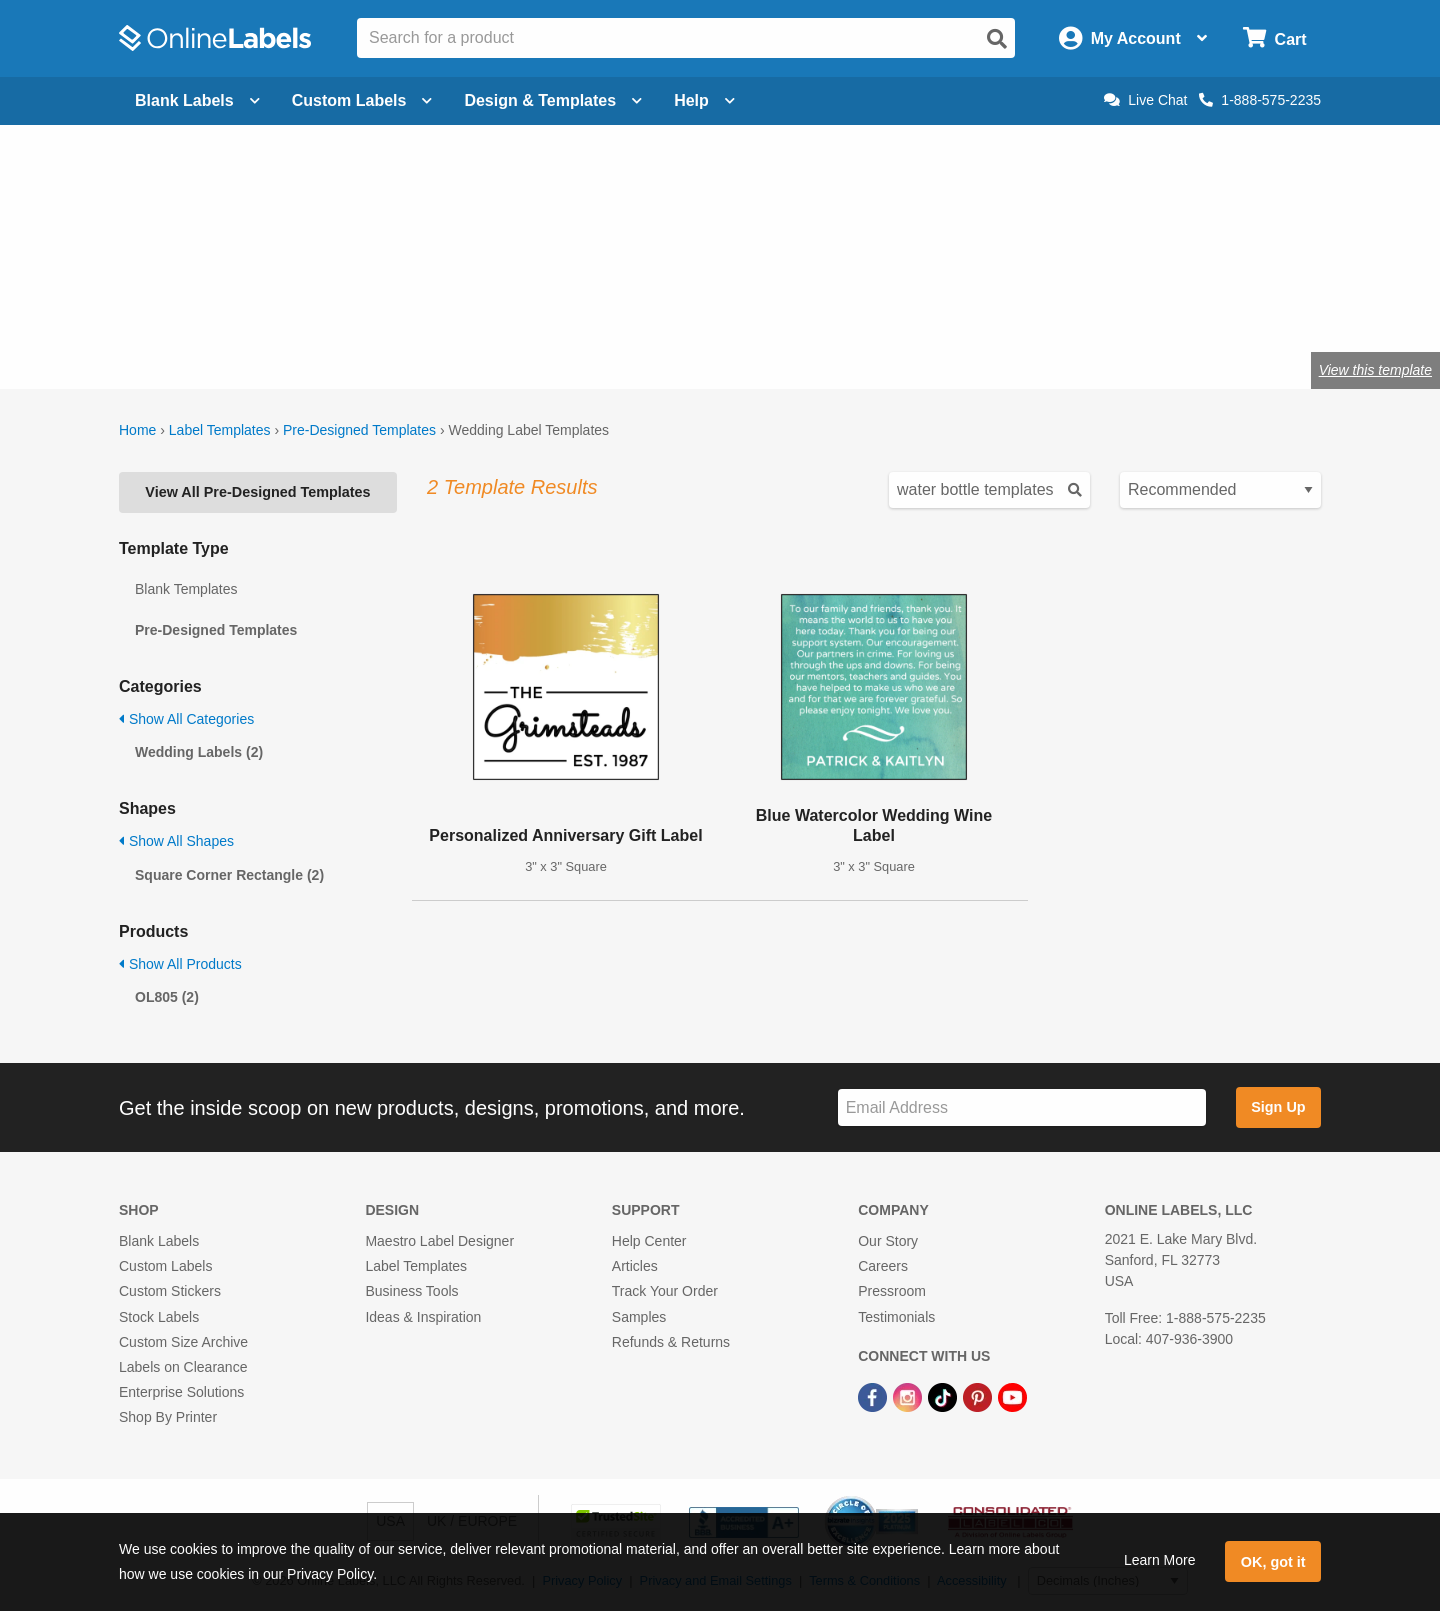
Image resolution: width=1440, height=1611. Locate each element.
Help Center (649, 1241)
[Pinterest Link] (979, 1396)
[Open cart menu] (1274, 38)
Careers (883, 1266)
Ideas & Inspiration (423, 1317)
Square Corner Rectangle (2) (229, 875)
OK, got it (1273, 1562)
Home (137, 430)
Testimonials (896, 1317)
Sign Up (1278, 1107)
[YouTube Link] (1012, 1396)
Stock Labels (159, 1317)
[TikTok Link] (944, 1396)
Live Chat (1145, 100)
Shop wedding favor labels (363, 304)
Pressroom (892, 1291)
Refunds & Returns (671, 1342)
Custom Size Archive (183, 1342)
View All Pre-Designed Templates (257, 492)
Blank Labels (159, 1241)
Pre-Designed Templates (359, 430)
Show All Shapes (176, 841)
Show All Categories (186, 719)
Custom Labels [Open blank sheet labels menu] (362, 100)
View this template (1375, 370)
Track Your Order (665, 1291)
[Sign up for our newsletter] (1022, 1107)
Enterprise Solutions (181, 1392)
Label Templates (220, 430)
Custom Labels (165, 1266)
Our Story (888, 1241)
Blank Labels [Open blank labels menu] (197, 100)
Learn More (1160, 1560)
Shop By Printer (168, 1417)
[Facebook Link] (874, 1396)
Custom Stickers (170, 1291)
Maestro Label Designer (439, 1241)
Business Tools (411, 1291)
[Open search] (997, 39)
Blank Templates (186, 589)
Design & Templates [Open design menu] (553, 100)
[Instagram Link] (909, 1396)
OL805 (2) (167, 997)
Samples (639, 1317)
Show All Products (180, 964)
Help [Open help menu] (704, 100)
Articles (635, 1266)
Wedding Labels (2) (199, 752)
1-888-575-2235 (1260, 100)
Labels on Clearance (183, 1367)
